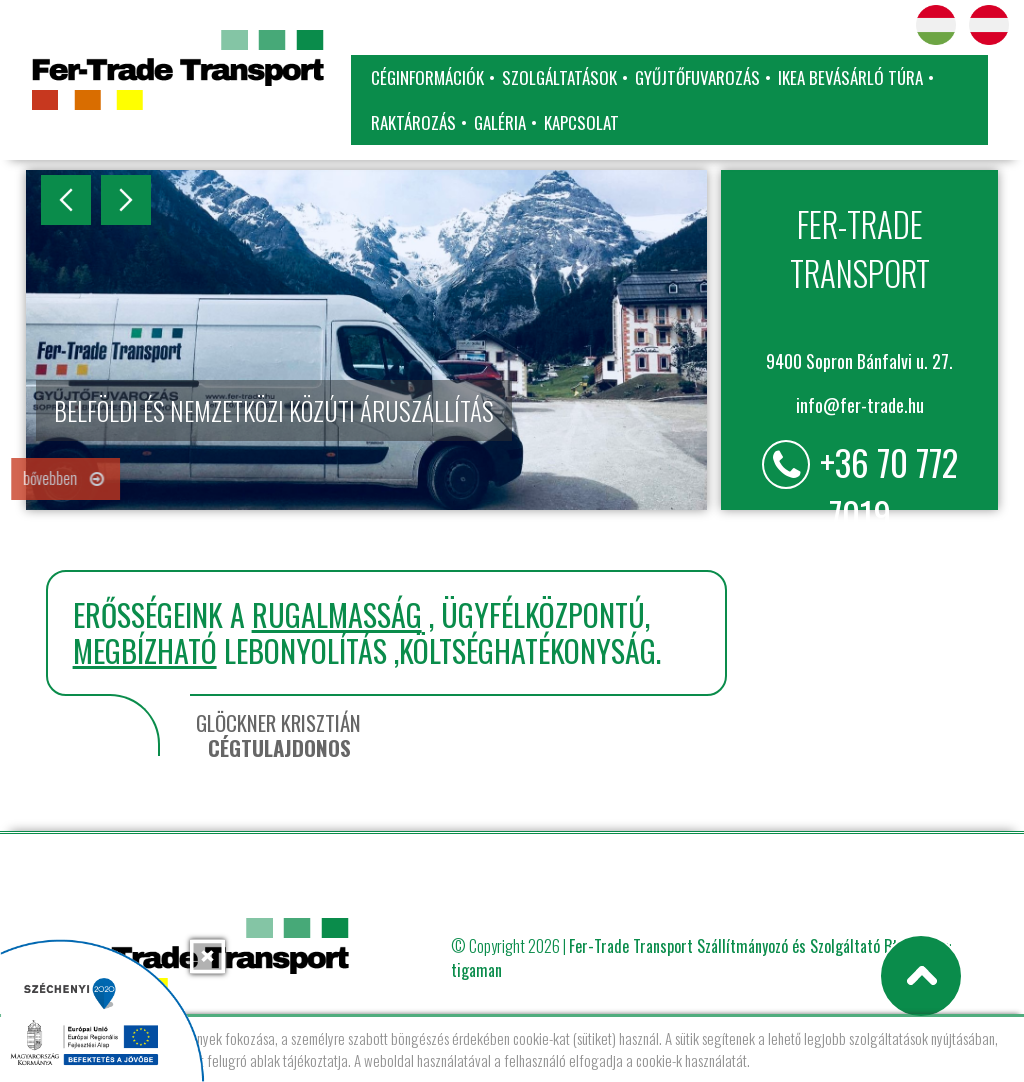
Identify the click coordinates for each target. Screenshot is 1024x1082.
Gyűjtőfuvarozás (697, 77)
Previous (66, 200)
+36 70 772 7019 (889, 488)
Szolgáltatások (559, 77)
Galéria (500, 122)
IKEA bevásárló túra (850, 77)
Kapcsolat (581, 122)
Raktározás (413, 122)
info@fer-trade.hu (860, 405)
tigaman (476, 970)
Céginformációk (427, 77)
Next (126, 200)
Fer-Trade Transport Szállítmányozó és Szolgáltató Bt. (735, 946)
